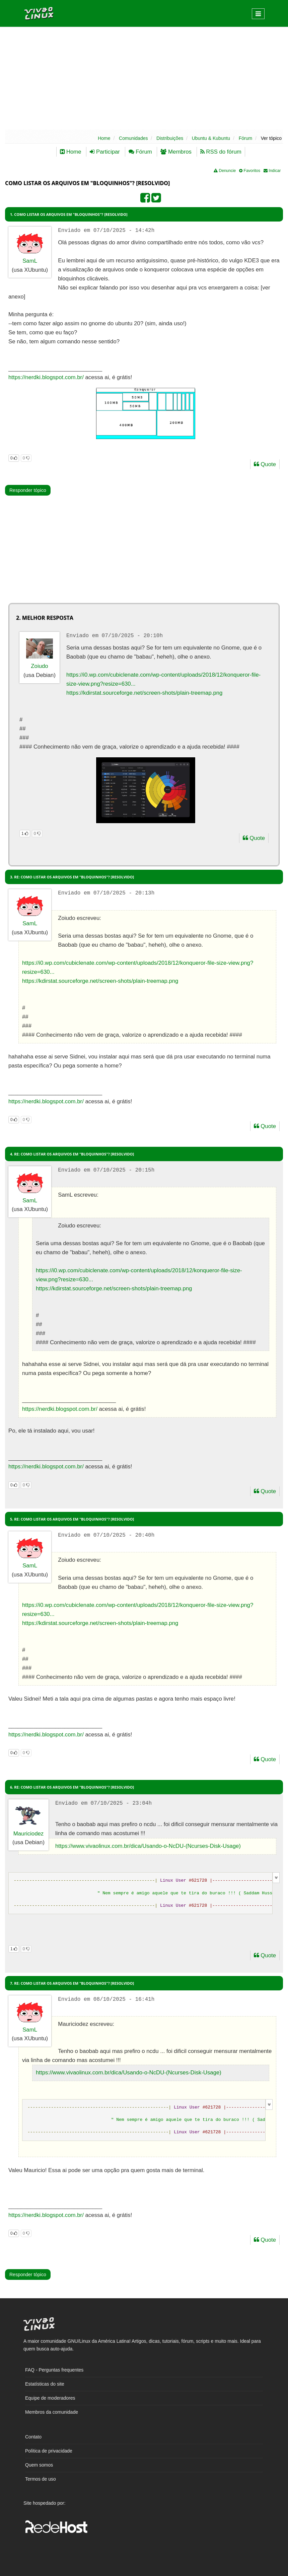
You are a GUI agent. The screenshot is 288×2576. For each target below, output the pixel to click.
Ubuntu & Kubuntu (211, 138)
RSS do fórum (220, 152)
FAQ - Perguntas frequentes (54, 2370)
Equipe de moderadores (50, 2398)
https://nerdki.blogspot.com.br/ (46, 377)
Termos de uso (40, 2479)
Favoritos (249, 170)
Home (104, 138)
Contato (33, 2436)
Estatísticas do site (44, 2384)
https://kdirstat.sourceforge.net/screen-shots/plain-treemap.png (144, 693)
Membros (176, 152)
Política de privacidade (48, 2451)
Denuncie (225, 170)
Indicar (272, 170)
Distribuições (169, 138)
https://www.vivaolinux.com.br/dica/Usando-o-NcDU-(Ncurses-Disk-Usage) (148, 1846)
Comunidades (133, 138)
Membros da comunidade (51, 2412)
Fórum (245, 138)
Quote (265, 464)
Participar (105, 152)
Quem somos (39, 2465)
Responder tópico (27, 490)
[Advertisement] (144, 77)
